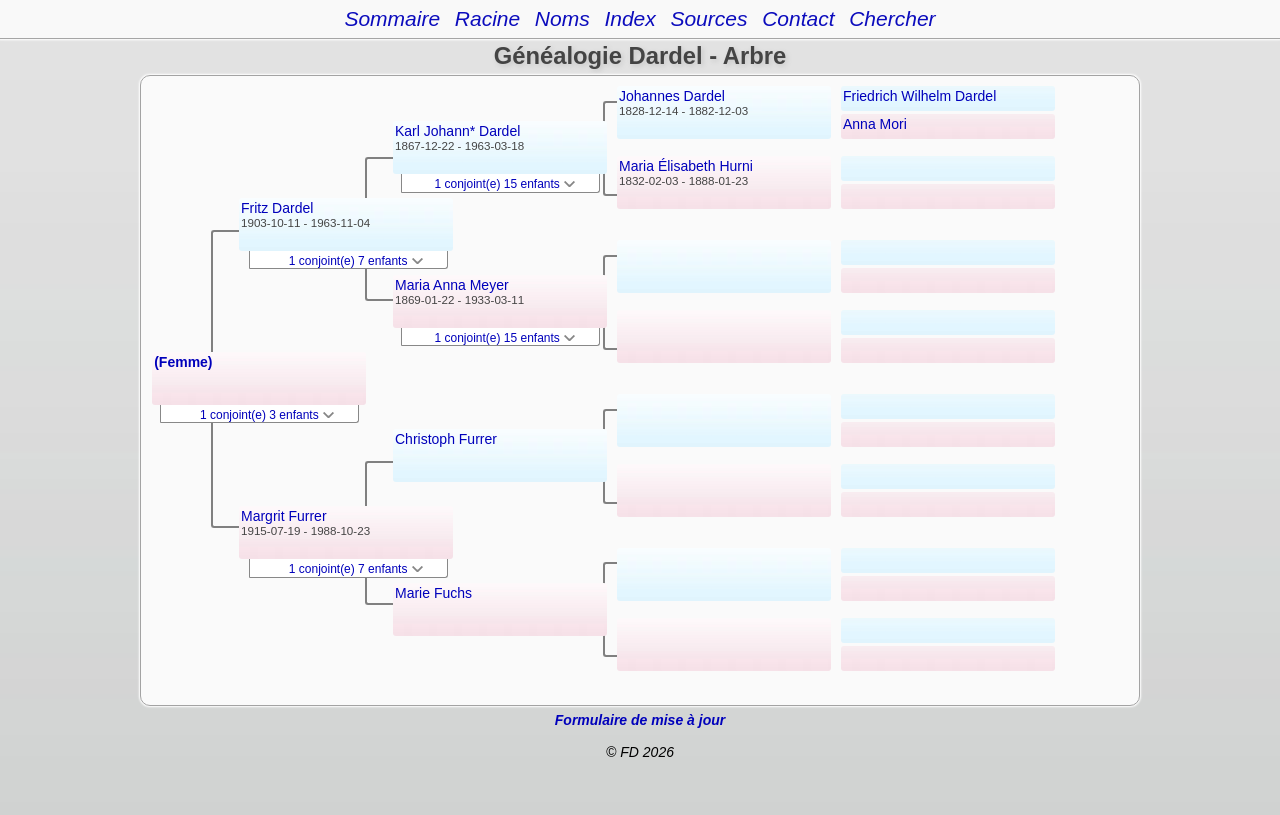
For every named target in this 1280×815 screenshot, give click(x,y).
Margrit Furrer (284, 516)
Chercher (892, 18)
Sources (708, 18)
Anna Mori (875, 124)
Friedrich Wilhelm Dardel (919, 96)
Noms (562, 18)
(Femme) (183, 362)
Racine (487, 18)
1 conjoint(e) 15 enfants (505, 184)
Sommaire (392, 18)
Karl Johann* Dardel (457, 131)
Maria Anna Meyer (452, 285)
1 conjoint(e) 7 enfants (356, 261)
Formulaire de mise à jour (640, 720)
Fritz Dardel (277, 208)
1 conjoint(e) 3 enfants (267, 415)
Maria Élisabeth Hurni (686, 166)
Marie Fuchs (433, 593)
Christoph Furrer (446, 439)
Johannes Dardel (672, 96)
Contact (798, 18)
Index (629, 18)
